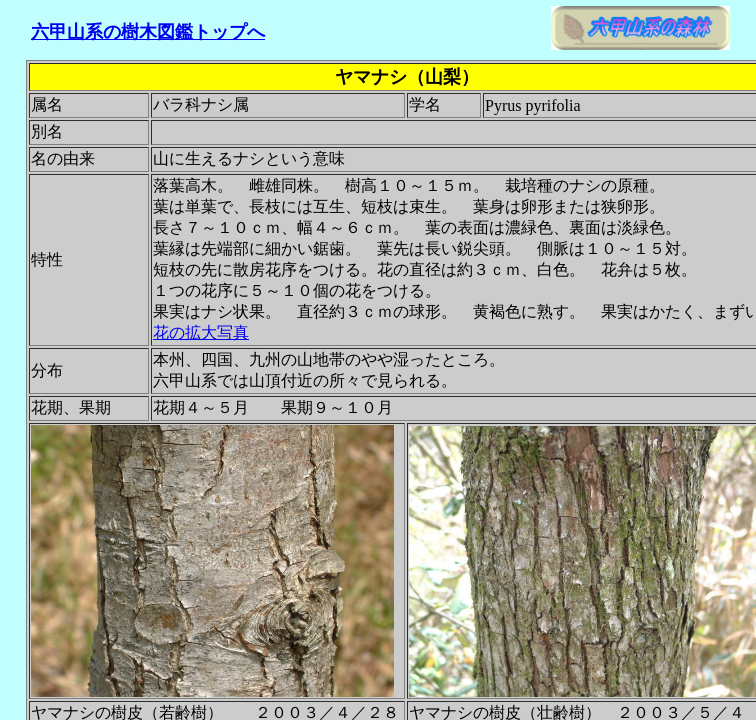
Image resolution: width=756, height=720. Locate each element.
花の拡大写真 (201, 332)
